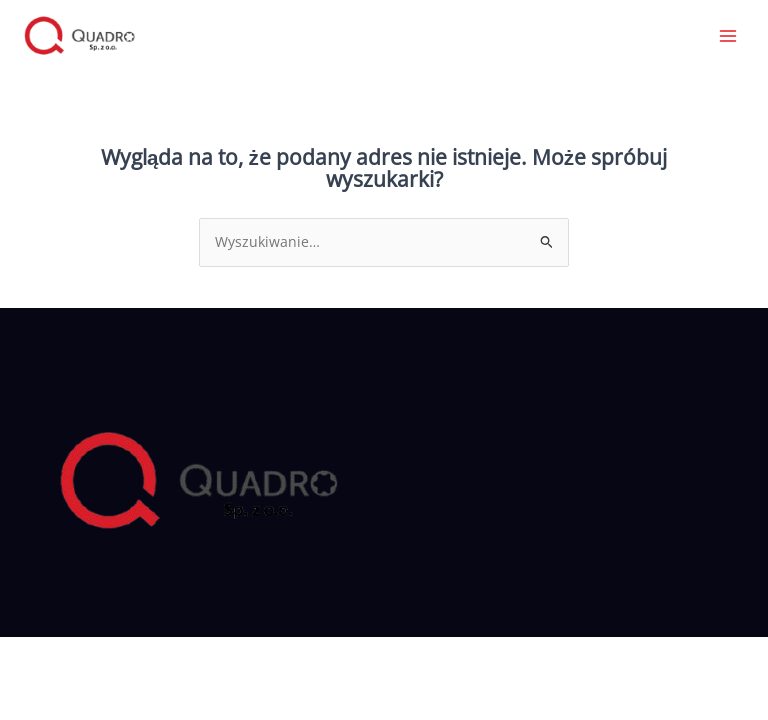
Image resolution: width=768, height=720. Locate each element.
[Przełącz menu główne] (728, 35)
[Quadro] (80, 36)
